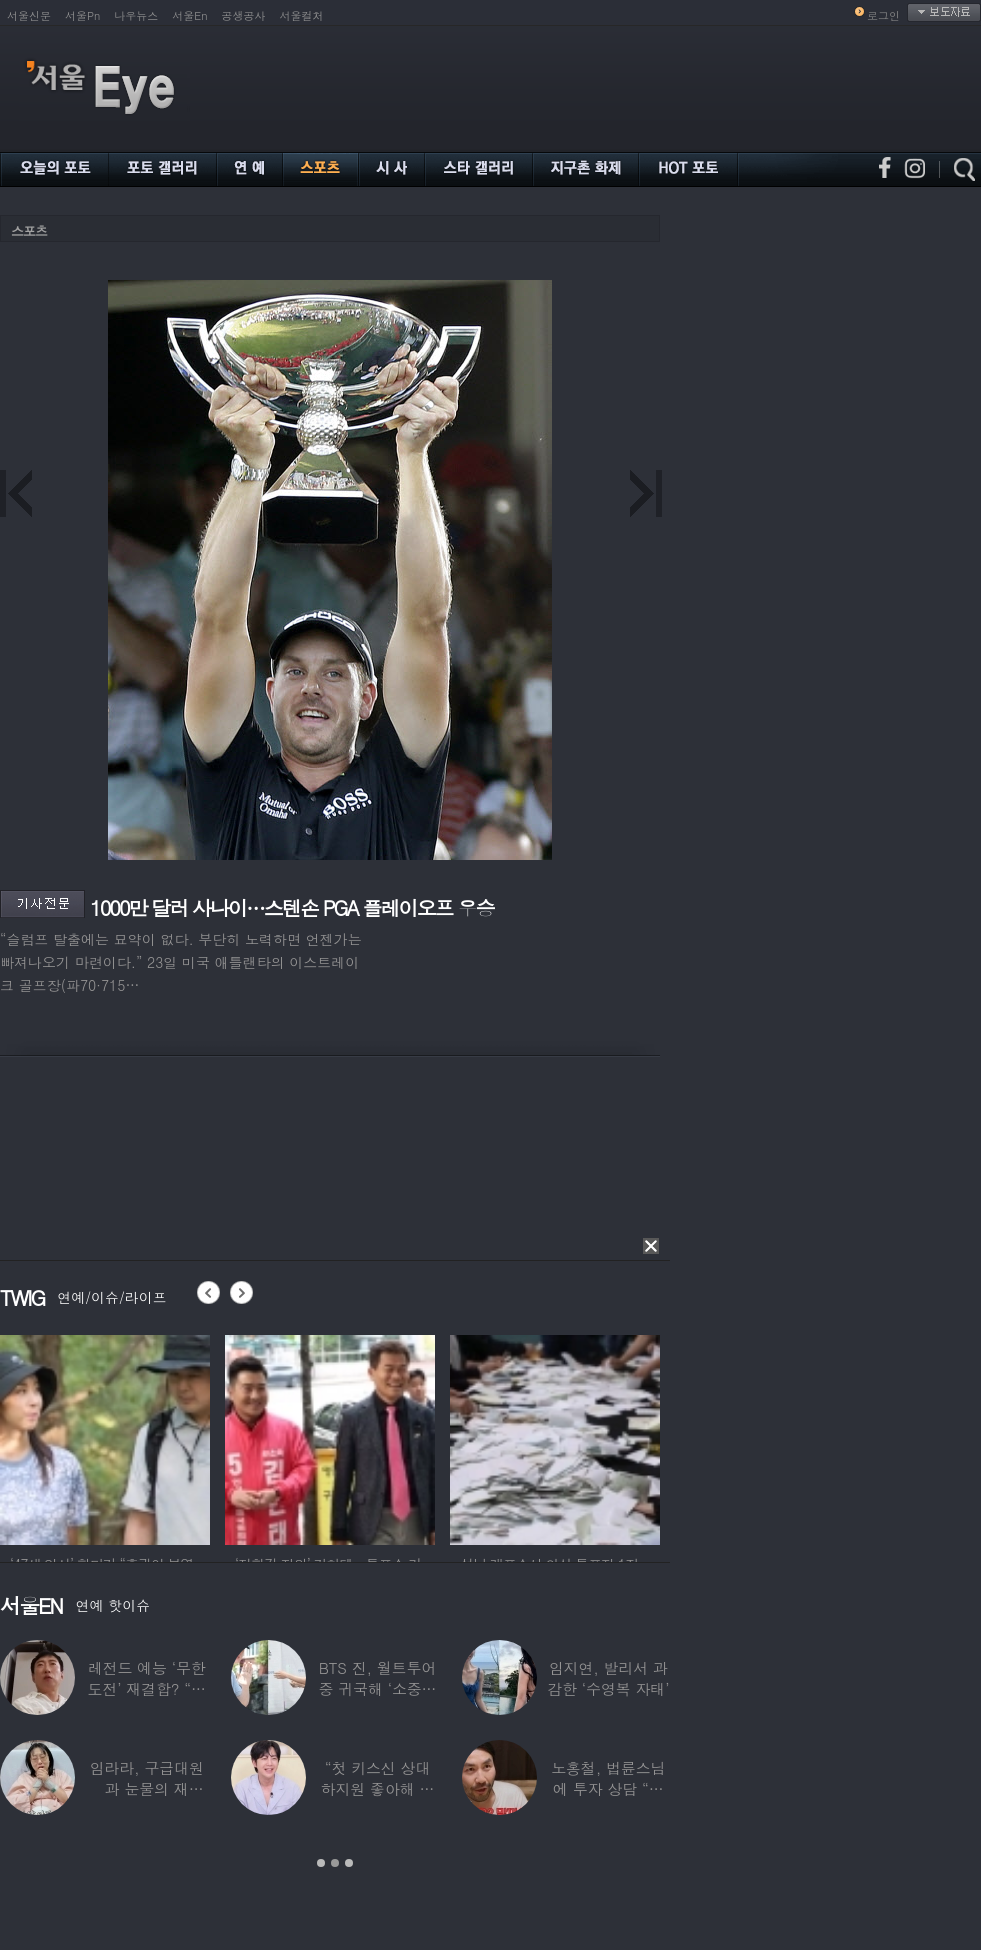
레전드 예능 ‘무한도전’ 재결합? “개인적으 (146, 1688)
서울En (189, 15)
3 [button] (349, 1863)
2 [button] (335, 1863)
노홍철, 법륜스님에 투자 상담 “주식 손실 (608, 1788)
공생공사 (244, 15)
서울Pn (82, 15)
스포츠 (29, 230)
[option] (113, 1437)
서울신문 (29, 15)
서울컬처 (302, 15)
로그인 (883, 15)
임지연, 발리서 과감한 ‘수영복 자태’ (608, 1678)
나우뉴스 (136, 15)
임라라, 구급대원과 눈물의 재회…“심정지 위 (147, 1788)
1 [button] (321, 1863)
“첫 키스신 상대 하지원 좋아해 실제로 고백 (378, 1788)
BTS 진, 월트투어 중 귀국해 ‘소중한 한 (378, 1688)
